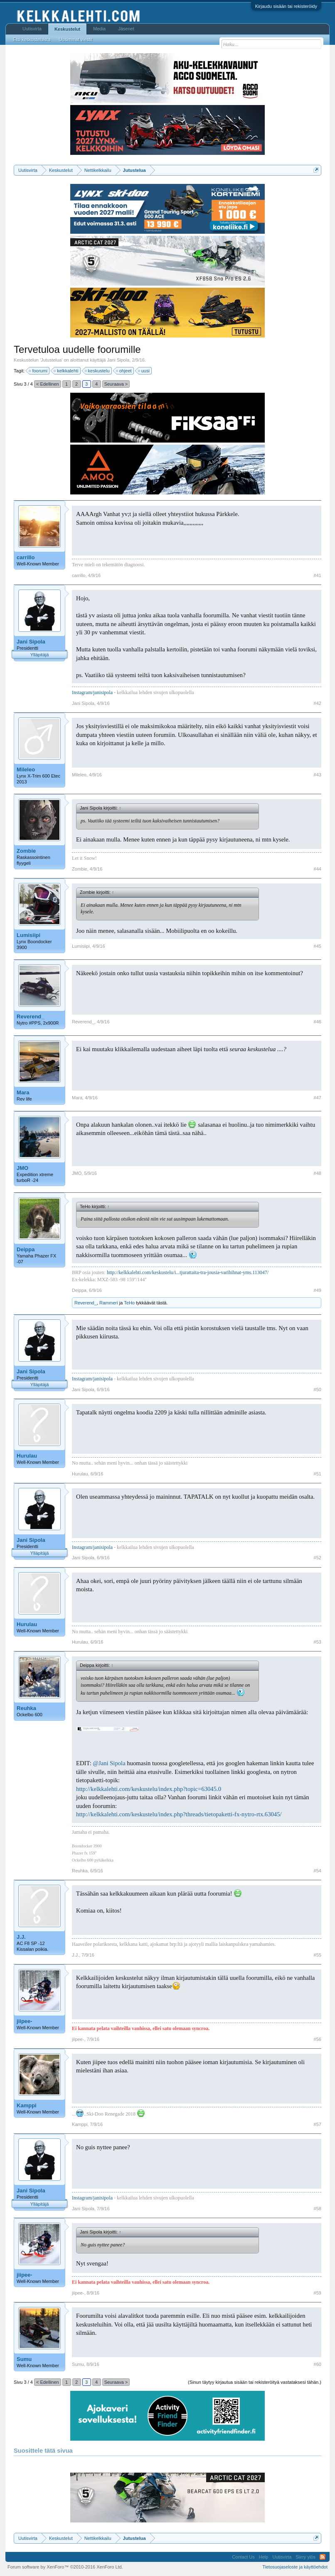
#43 (317, 774)
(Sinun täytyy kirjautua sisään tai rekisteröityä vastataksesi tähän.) (254, 2382)
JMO (22, 1168)
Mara (23, 1092)
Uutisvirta (32, 28)
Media (99, 28)
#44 (317, 868)
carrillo (25, 557)
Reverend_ (30, 1016)
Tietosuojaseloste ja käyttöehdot (295, 2566)
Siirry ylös (305, 2556)
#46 (317, 1021)
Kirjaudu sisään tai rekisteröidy (286, 6)
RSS (322, 2557)
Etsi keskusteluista (31, 39)
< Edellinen (47, 384)
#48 (317, 1173)
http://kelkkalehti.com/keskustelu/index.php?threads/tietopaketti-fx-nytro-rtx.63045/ (179, 1814)
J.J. (21, 1937)
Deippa (25, 1249)
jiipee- (24, 2021)
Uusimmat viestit (76, 39)
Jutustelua (51, 359)
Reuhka (26, 1708)
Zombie (26, 851)
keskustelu (98, 370)
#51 (317, 1473)
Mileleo (26, 769)
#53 (317, 1641)
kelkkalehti (66, 370)
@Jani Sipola (109, 1763)
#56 (317, 2039)
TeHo (129, 1302)
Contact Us (243, 2556)
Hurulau (27, 1456)
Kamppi (27, 2105)
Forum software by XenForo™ (65, 2566)
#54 (317, 1870)
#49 (317, 1290)
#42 (317, 703)
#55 (317, 1954)
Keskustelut (67, 29)
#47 (317, 1097)
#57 (317, 2124)
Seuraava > (116, 384)
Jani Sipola (118, 359)
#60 (317, 2364)
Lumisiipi (28, 935)
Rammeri (108, 1302)
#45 (317, 946)
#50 (317, 1389)
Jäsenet (126, 28)
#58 (317, 2208)
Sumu (24, 2359)
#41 (317, 575)
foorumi (38, 370)
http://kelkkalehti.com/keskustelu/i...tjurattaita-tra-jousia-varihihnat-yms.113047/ (187, 1272)
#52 (317, 1557)
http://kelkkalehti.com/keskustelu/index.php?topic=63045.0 (148, 1789)
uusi (144, 370)
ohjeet (124, 370)
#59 (317, 2292)
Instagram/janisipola (92, 692)
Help (263, 2556)
